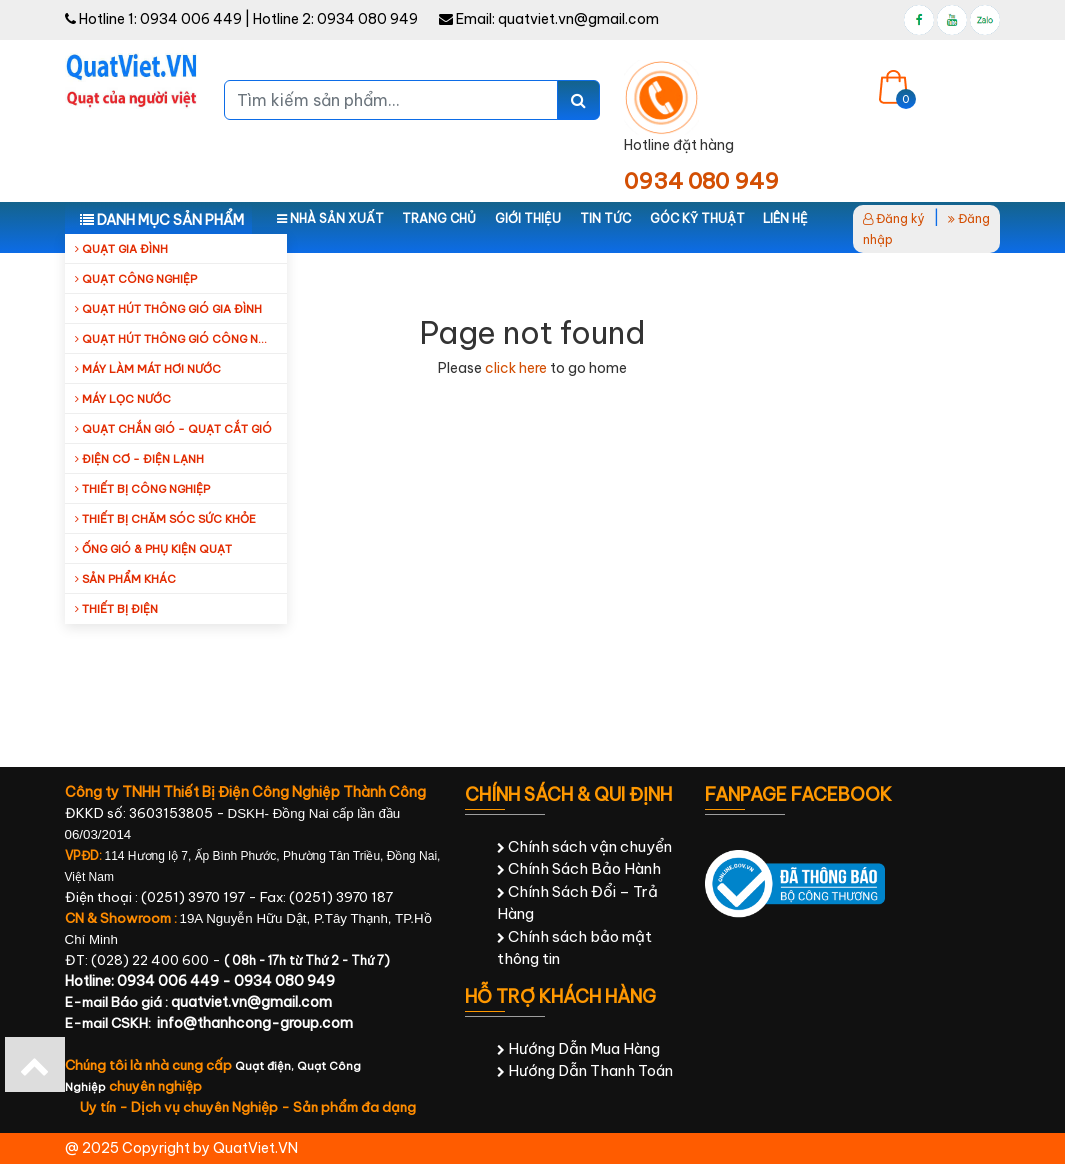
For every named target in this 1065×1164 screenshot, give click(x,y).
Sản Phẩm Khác (125, 579)
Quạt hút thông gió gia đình (168, 309)
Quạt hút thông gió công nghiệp (181, 339)
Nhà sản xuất (330, 218)
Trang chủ (439, 218)
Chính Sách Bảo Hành (579, 868)
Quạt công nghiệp (136, 279)
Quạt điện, (266, 1066)
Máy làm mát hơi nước (148, 369)
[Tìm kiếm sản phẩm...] (391, 100)
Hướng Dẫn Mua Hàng (578, 1048)
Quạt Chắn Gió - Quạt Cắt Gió (173, 429)
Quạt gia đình (121, 249)
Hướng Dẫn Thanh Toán (585, 1070)
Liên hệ (785, 218)
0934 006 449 (191, 19)
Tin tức (605, 218)
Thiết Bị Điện (116, 609)
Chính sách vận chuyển (584, 846)
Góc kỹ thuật (697, 218)
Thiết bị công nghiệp (142, 489)
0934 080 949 (367, 19)
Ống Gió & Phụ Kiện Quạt (153, 549)
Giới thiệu (528, 218)
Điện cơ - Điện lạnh (139, 459)
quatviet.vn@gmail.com (578, 19)
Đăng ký (894, 218)
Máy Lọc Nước (123, 399)
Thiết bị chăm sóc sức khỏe (165, 519)
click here (516, 368)
